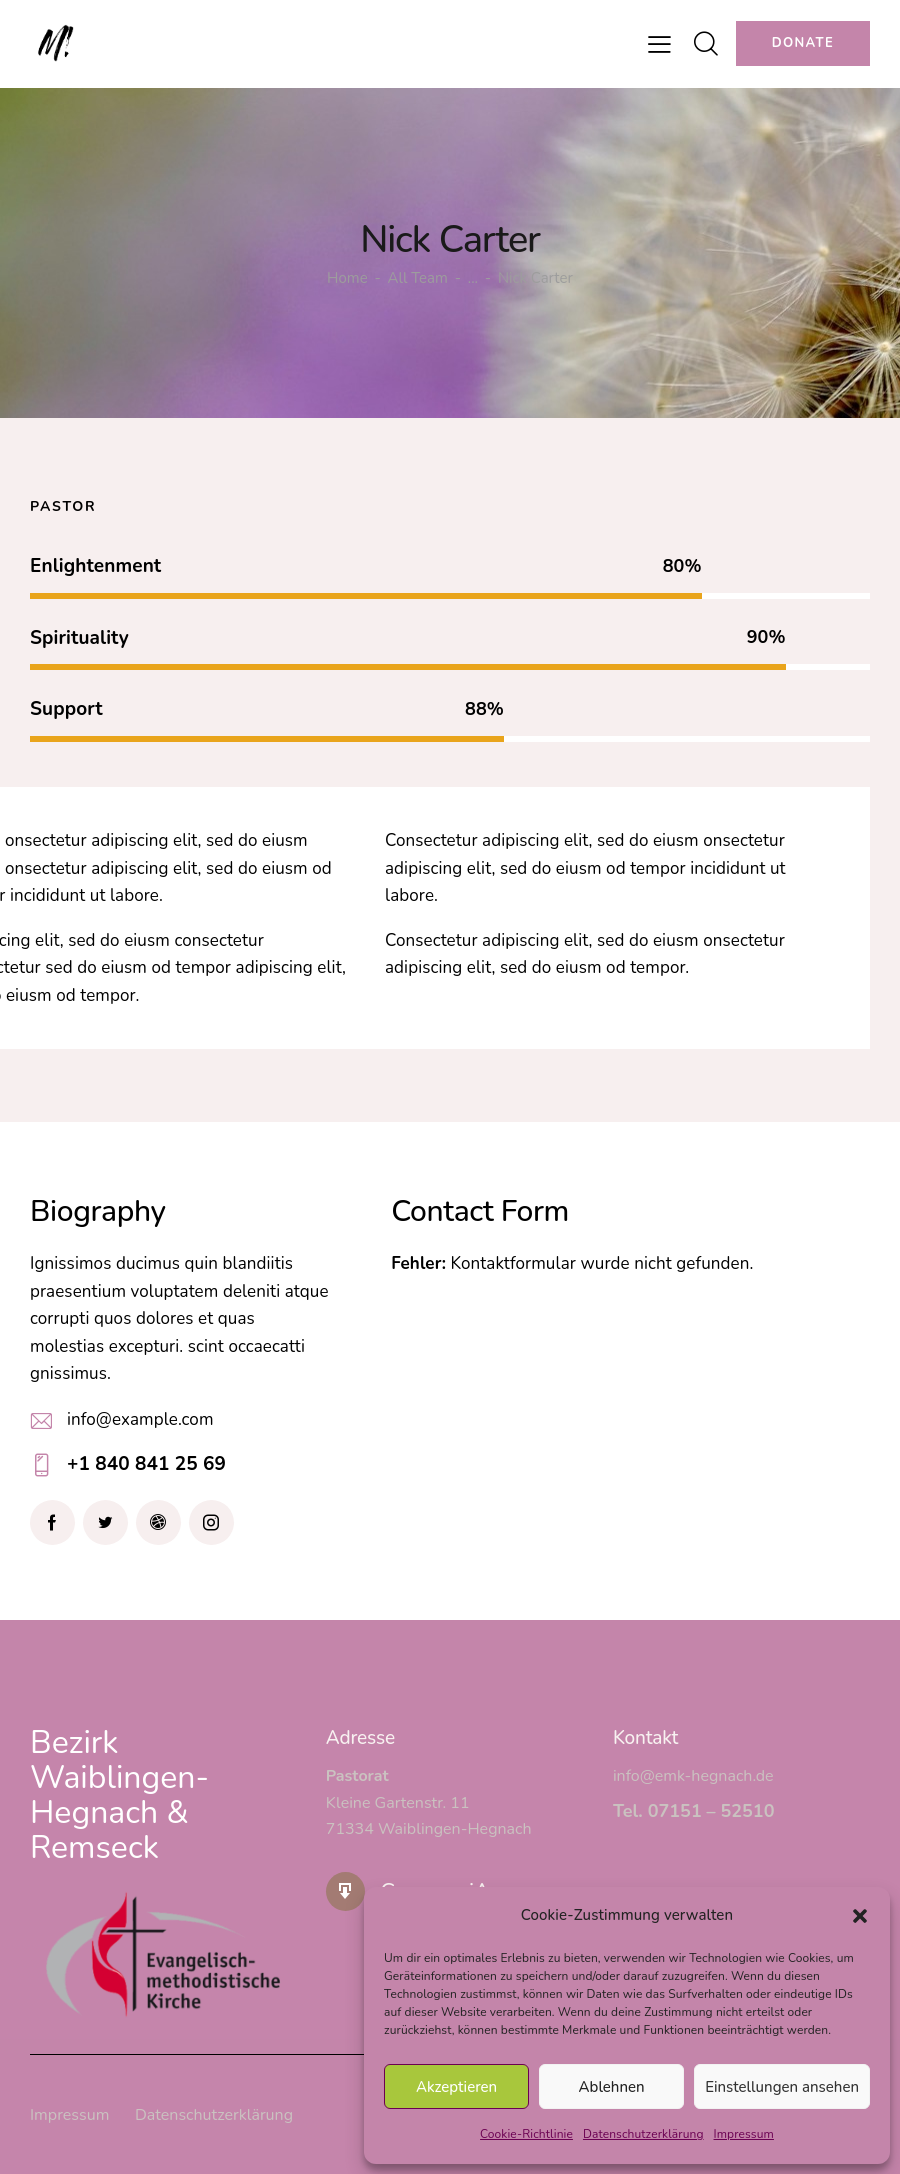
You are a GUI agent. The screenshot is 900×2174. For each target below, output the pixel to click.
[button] (860, 1916)
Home (347, 278)
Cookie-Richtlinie (526, 2134)
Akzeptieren (456, 2087)
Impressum (744, 2134)
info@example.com (140, 1419)
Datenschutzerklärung (643, 2134)
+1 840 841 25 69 (146, 1464)
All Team (418, 278)
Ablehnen (612, 2087)
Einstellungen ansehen (782, 2087)
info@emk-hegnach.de (693, 1776)
